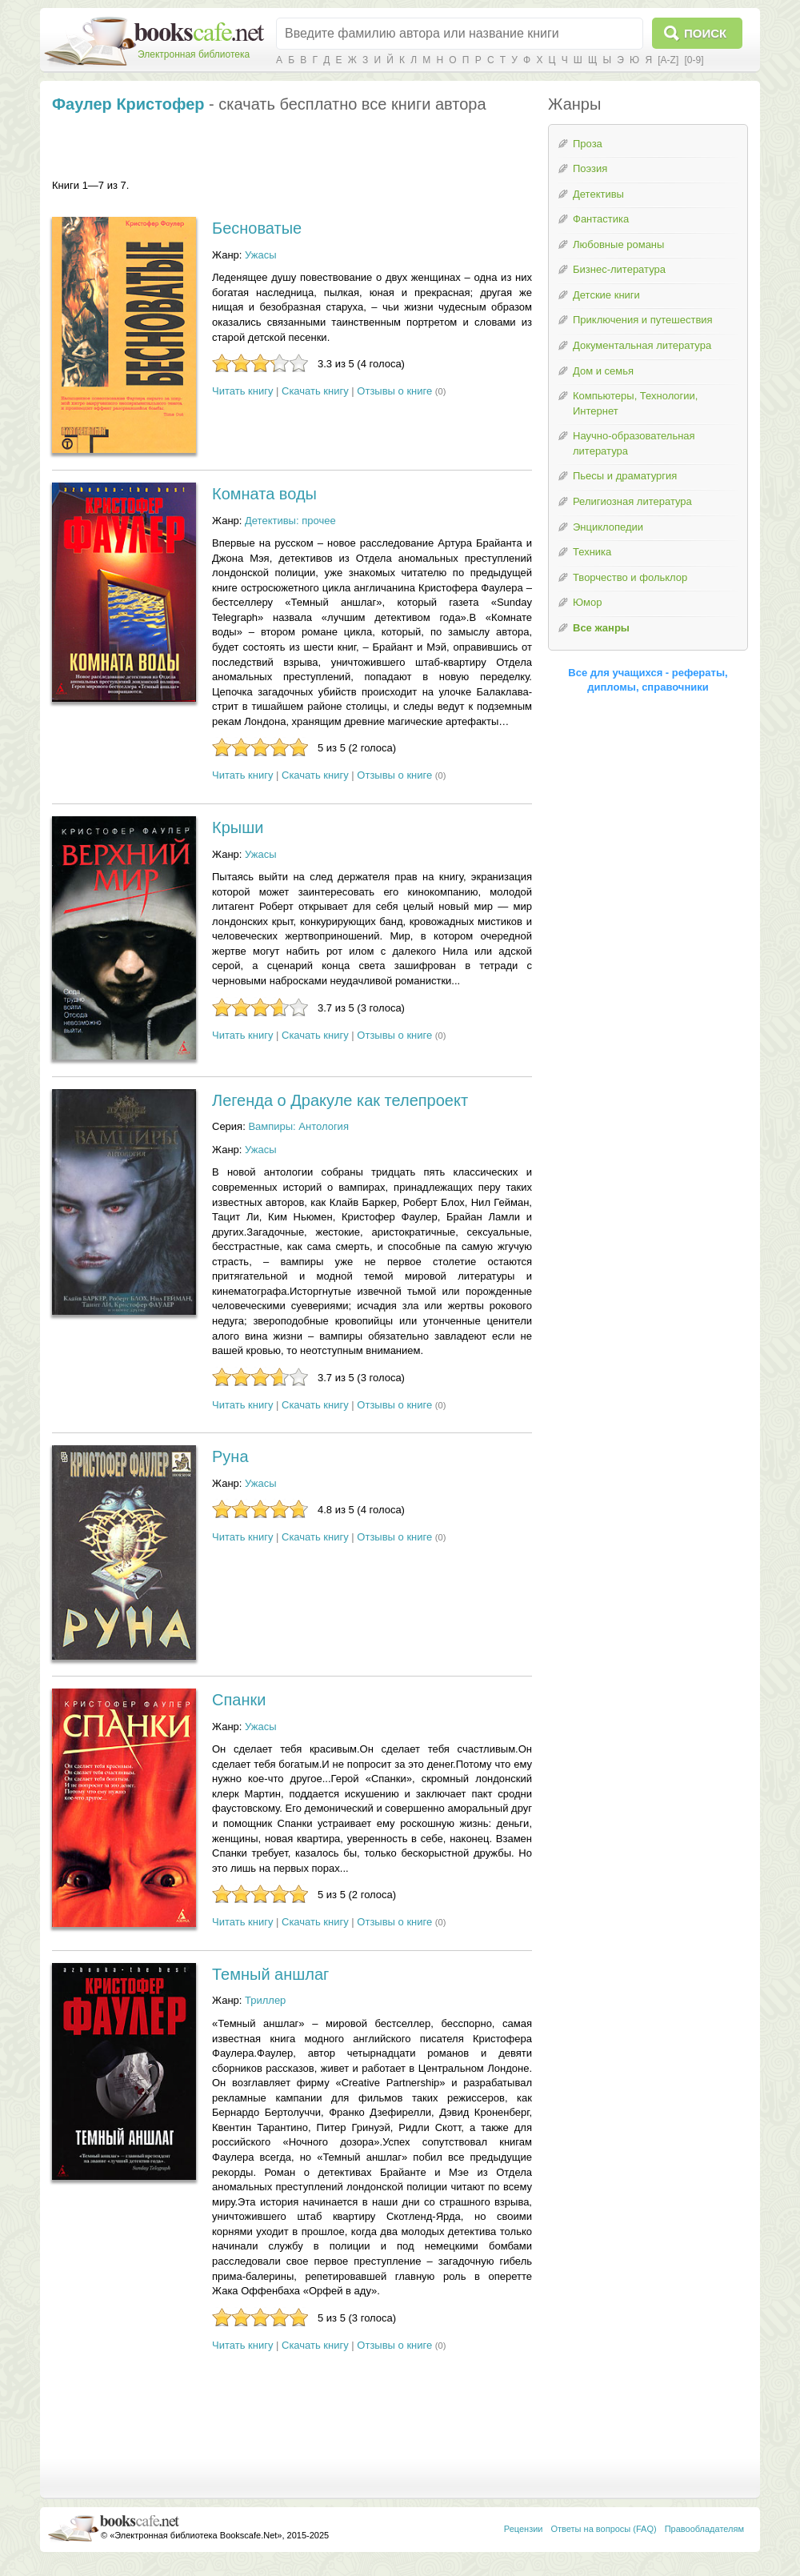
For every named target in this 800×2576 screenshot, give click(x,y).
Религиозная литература (632, 501)
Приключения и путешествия (643, 320)
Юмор (587, 602)
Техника (592, 552)
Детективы (598, 194)
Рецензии (523, 2529)
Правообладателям (704, 2529)
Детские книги (606, 295)
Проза (587, 144)
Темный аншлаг (270, 1974)
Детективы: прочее (290, 521)
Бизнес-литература (619, 269)
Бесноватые (257, 228)
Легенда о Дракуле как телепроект (340, 1100)
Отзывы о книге (394, 391)
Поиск (705, 33)
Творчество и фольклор (630, 577)
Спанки (239, 1700)
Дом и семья (603, 371)
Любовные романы (618, 244)
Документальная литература (642, 345)
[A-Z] (668, 60)
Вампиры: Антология (298, 1126)
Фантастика (601, 219)
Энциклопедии (608, 527)
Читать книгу (242, 391)
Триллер (265, 2000)
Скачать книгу (315, 391)
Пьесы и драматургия (625, 476)
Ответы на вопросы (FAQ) (604, 2529)
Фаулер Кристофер (128, 104)
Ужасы (261, 255)
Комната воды (264, 494)
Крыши (237, 827)
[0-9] (693, 60)
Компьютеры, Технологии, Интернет (635, 403)
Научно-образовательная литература (634, 443)
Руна (230, 1456)
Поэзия (590, 168)
